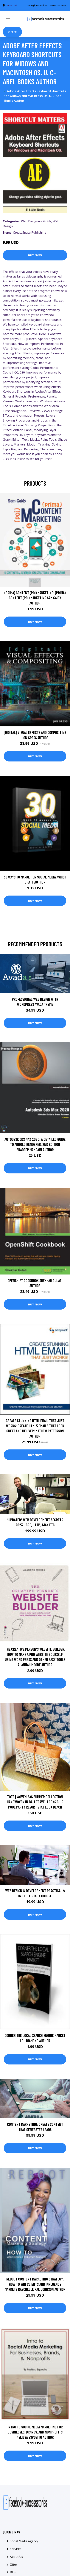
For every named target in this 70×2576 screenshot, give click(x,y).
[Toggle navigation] (8, 18)
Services (15, 2549)
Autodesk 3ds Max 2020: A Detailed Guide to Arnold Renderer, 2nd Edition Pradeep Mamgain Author (35, 1144)
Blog (13, 2572)
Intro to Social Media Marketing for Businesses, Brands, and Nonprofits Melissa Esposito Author (35, 2431)
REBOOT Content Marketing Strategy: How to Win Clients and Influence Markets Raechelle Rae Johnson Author (35, 2284)
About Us (16, 2557)
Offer (12, 32)
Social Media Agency (24, 2541)
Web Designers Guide (36, 221)
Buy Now (35, 255)
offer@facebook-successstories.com (46, 5)
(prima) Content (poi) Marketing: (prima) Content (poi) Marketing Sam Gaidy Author (35, 597)
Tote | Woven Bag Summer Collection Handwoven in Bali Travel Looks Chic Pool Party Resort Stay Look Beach (35, 1801)
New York (12, 5)
